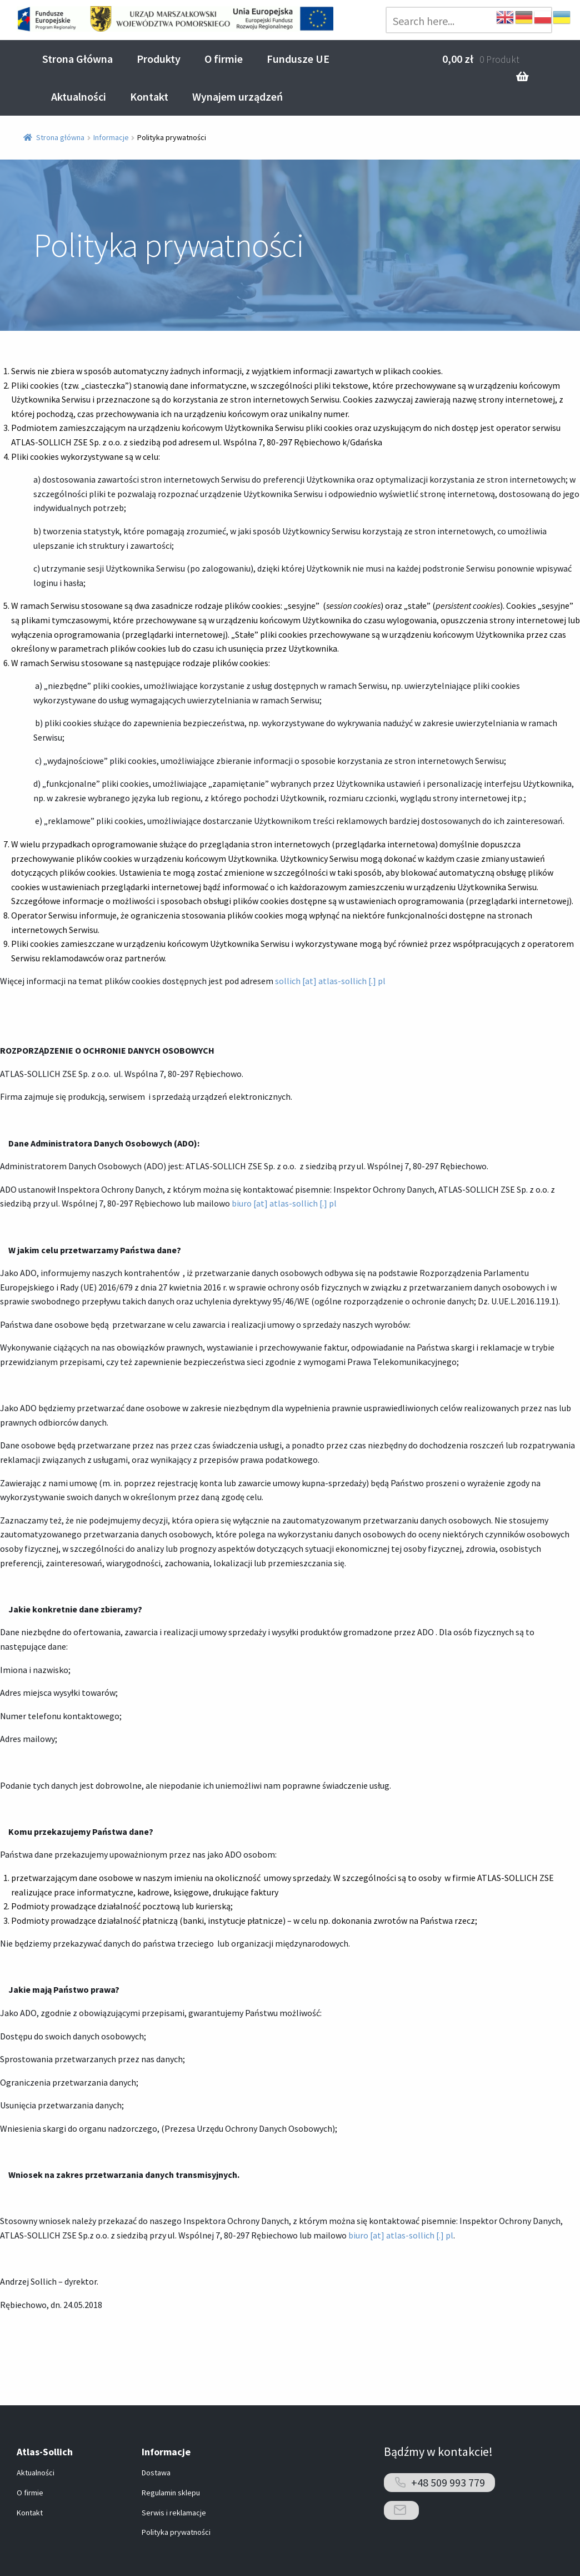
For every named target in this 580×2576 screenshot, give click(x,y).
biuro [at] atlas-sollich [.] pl (284, 1203)
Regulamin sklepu (171, 2493)
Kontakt (149, 96)
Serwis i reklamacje (174, 2513)
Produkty (159, 59)
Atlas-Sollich (45, 2451)
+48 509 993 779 (448, 2482)
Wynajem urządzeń (237, 96)
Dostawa (156, 2473)
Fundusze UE (298, 59)
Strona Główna (77, 59)
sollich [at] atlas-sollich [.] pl (330, 980)
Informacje (111, 137)
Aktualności (78, 96)
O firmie (223, 59)
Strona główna (60, 137)
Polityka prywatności (176, 2532)
